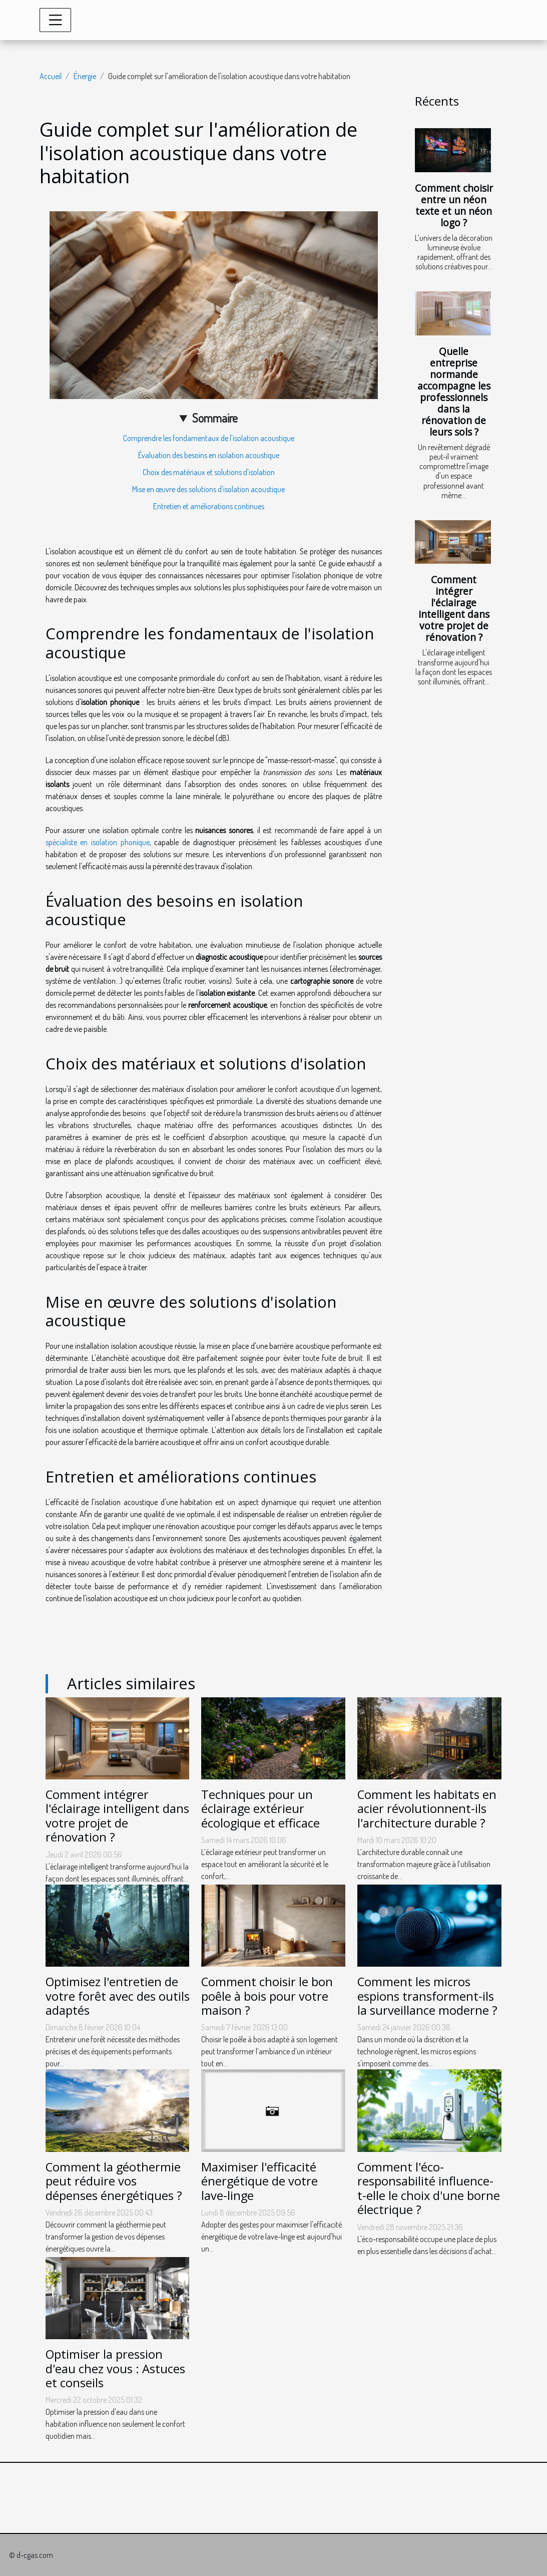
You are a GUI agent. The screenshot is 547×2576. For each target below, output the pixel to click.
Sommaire (215, 418)
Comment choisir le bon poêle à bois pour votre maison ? (267, 1996)
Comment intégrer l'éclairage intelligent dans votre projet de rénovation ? (453, 608)
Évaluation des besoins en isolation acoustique (208, 455)
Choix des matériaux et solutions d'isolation (209, 472)
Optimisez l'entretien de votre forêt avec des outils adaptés (118, 1996)
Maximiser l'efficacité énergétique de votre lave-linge (259, 2181)
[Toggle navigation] (56, 20)
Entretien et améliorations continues (208, 506)
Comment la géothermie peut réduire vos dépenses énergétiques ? (114, 2181)
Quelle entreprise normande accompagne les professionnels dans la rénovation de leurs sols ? (453, 391)
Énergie (85, 76)
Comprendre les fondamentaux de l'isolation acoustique (208, 438)
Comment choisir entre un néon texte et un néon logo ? (454, 205)
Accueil (51, 76)
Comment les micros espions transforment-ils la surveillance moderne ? (427, 1996)
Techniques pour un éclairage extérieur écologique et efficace (260, 1808)
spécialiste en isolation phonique (98, 842)
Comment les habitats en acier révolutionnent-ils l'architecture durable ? (426, 1808)
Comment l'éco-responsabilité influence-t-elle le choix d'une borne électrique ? (428, 2188)
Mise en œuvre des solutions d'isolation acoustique (208, 489)
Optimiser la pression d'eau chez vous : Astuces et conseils (115, 2368)
